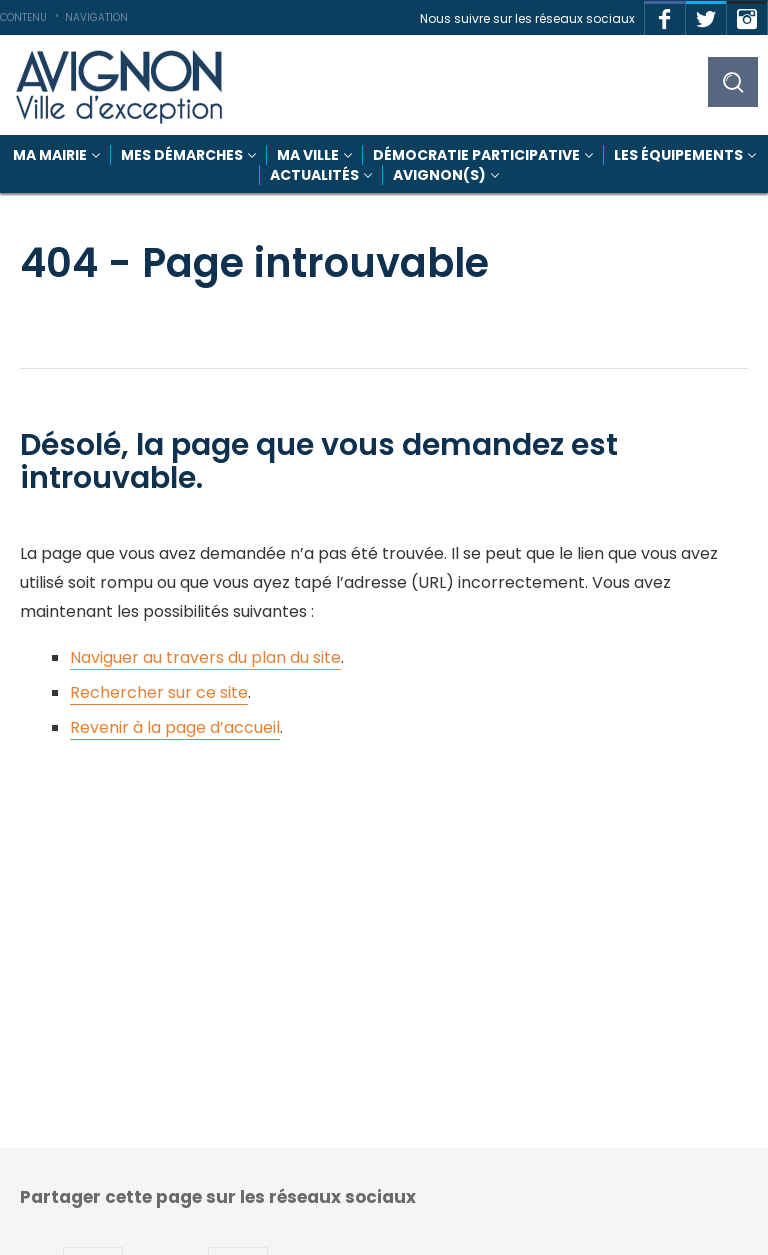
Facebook (665, 14)
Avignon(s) (439, 175)
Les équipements (678, 155)
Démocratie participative (476, 155)
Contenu (23, 17)
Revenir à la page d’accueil (175, 727)
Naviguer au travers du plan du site (205, 657)
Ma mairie (50, 155)
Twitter (706, 14)
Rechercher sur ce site (159, 692)
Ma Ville (308, 155)
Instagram (747, 14)
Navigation (96, 17)
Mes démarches (182, 155)
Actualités (314, 175)
